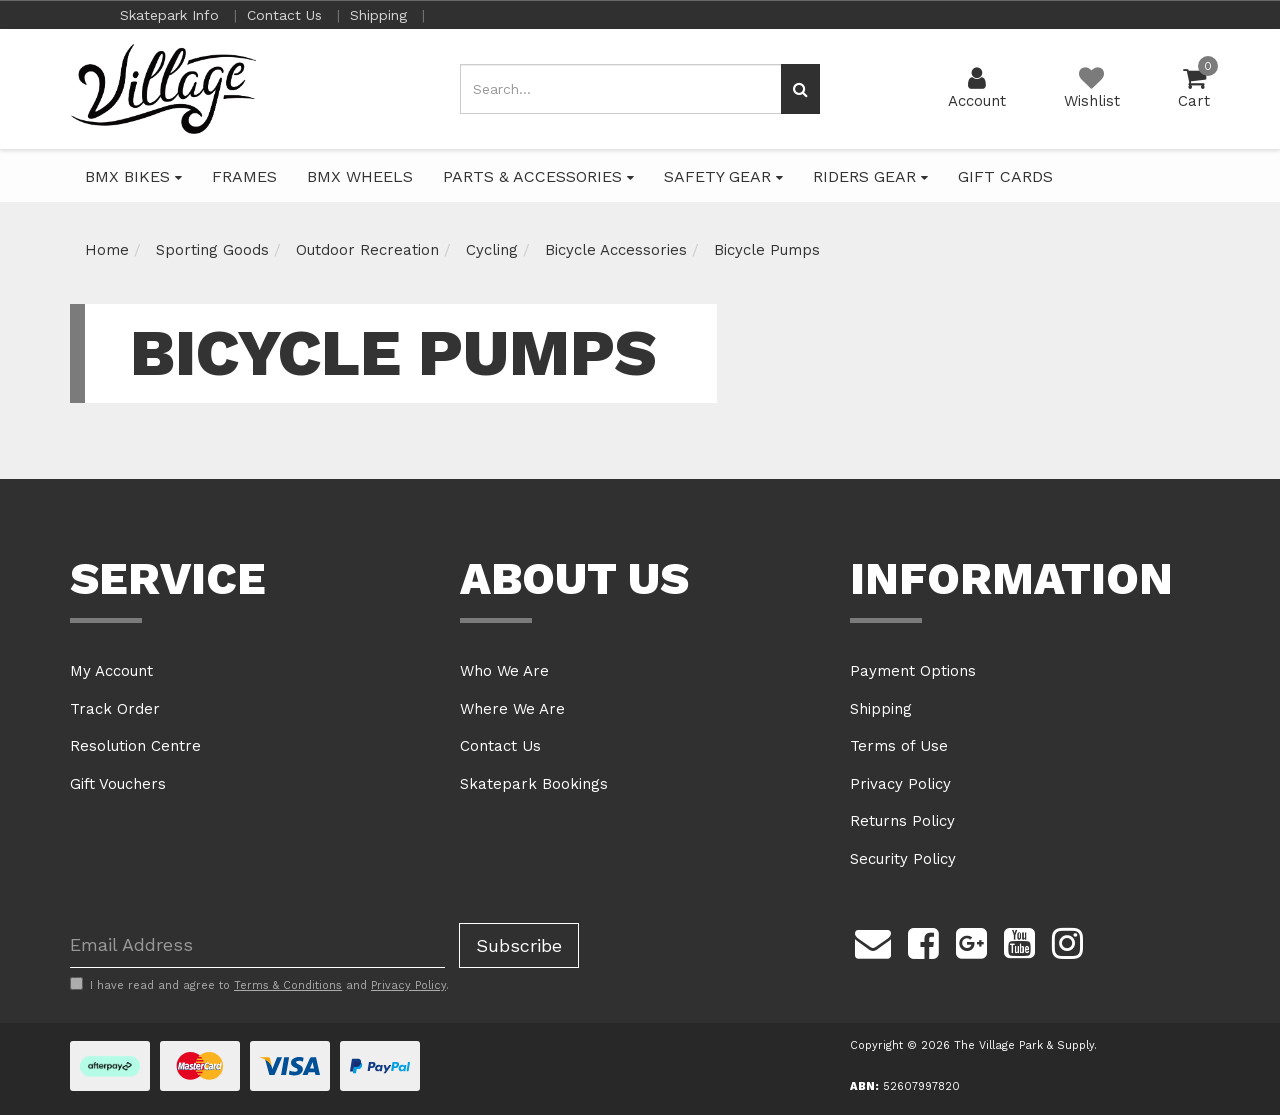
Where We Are (512, 709)
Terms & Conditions (288, 985)
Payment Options (913, 671)
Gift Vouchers (118, 784)
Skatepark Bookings (534, 784)
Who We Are (504, 671)
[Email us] (873, 941)
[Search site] (800, 89)
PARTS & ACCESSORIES (538, 176)
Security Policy (903, 859)
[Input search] (621, 89)
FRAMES (244, 176)
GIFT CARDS (1005, 176)
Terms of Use (899, 746)
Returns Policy (902, 821)
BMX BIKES (133, 176)
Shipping (381, 15)
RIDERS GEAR (870, 176)
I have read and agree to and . (259, 985)
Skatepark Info (172, 15)
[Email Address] (257, 945)
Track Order (115, 709)
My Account (111, 671)
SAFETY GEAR (723, 176)
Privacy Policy (900, 784)
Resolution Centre (135, 746)
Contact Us (287, 15)
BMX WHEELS (360, 176)
